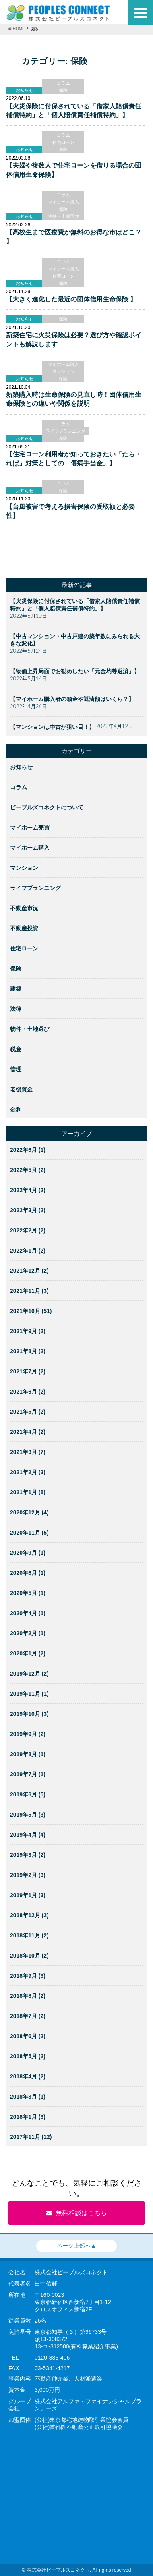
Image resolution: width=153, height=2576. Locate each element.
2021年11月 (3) (29, 1291)
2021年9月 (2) (27, 1331)
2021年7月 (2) (27, 1371)
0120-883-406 (52, 2357)
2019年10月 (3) (29, 1714)
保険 (63, 90)
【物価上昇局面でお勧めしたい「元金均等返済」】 (75, 671)
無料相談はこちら (76, 2212)
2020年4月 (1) (27, 1613)
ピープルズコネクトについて (46, 807)
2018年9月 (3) (27, 1975)
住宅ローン (63, 142)
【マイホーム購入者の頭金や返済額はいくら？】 (72, 699)
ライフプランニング (65, 431)
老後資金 (21, 1089)
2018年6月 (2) (27, 2036)
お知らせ (21, 767)
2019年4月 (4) (27, 1834)
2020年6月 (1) (27, 1573)
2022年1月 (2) (27, 1250)
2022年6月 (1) (27, 1150)
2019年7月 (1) (27, 1774)
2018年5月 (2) (27, 2056)
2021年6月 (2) (27, 1391)
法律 (15, 1009)
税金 (15, 1049)
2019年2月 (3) (27, 1875)
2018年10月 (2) (29, 1955)
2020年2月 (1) (27, 1633)
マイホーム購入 (63, 201)
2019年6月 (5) (27, 1794)
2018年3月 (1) (27, 2096)
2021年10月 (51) (31, 1311)
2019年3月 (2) (27, 1855)
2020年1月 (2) (27, 1653)
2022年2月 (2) (27, 1230)
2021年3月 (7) (27, 1452)
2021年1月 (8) (27, 1492)
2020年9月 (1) (27, 1552)
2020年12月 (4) (29, 1512)
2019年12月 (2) (29, 1673)
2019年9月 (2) (27, 1734)
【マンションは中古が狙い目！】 (52, 727)
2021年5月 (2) (27, 1411)
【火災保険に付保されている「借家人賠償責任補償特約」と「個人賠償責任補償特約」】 (75, 605)
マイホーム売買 (30, 827)
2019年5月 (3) (27, 1814)
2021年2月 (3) (27, 1472)
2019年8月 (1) (27, 1754)
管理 (15, 1069)
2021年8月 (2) (27, 1351)
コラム (63, 83)
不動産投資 (24, 928)
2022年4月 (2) (27, 1190)
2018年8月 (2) (27, 1996)
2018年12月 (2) (29, 1915)
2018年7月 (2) (27, 2016)
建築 (15, 988)
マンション (63, 371)
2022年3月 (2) (27, 1210)
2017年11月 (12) (31, 2137)
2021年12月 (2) (29, 1270)
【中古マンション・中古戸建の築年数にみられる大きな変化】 (75, 640)
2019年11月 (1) (29, 1693)
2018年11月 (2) (29, 1935)
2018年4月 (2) (27, 2076)
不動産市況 (24, 908)
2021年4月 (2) (27, 1432)
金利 (15, 1109)
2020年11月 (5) (29, 1532)
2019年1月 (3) (27, 1895)
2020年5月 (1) (27, 1593)
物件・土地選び (63, 216)
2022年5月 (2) (27, 1170)
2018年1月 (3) (27, 2116)
